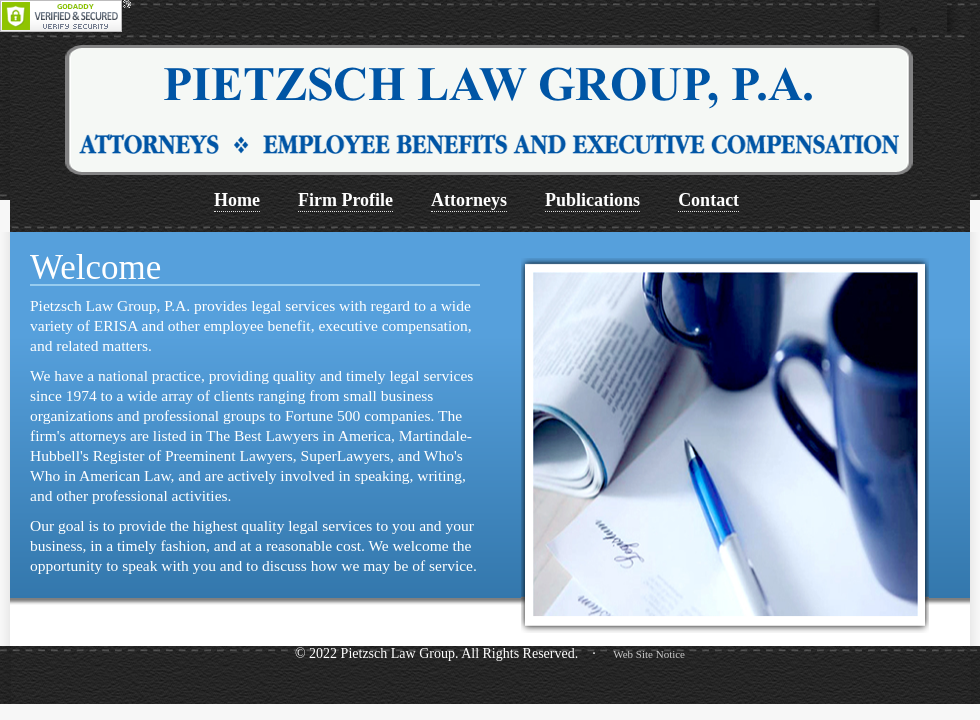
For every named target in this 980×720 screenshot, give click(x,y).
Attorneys (469, 200)
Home (237, 200)
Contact (708, 200)
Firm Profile (345, 200)
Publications (592, 200)
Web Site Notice (649, 654)
